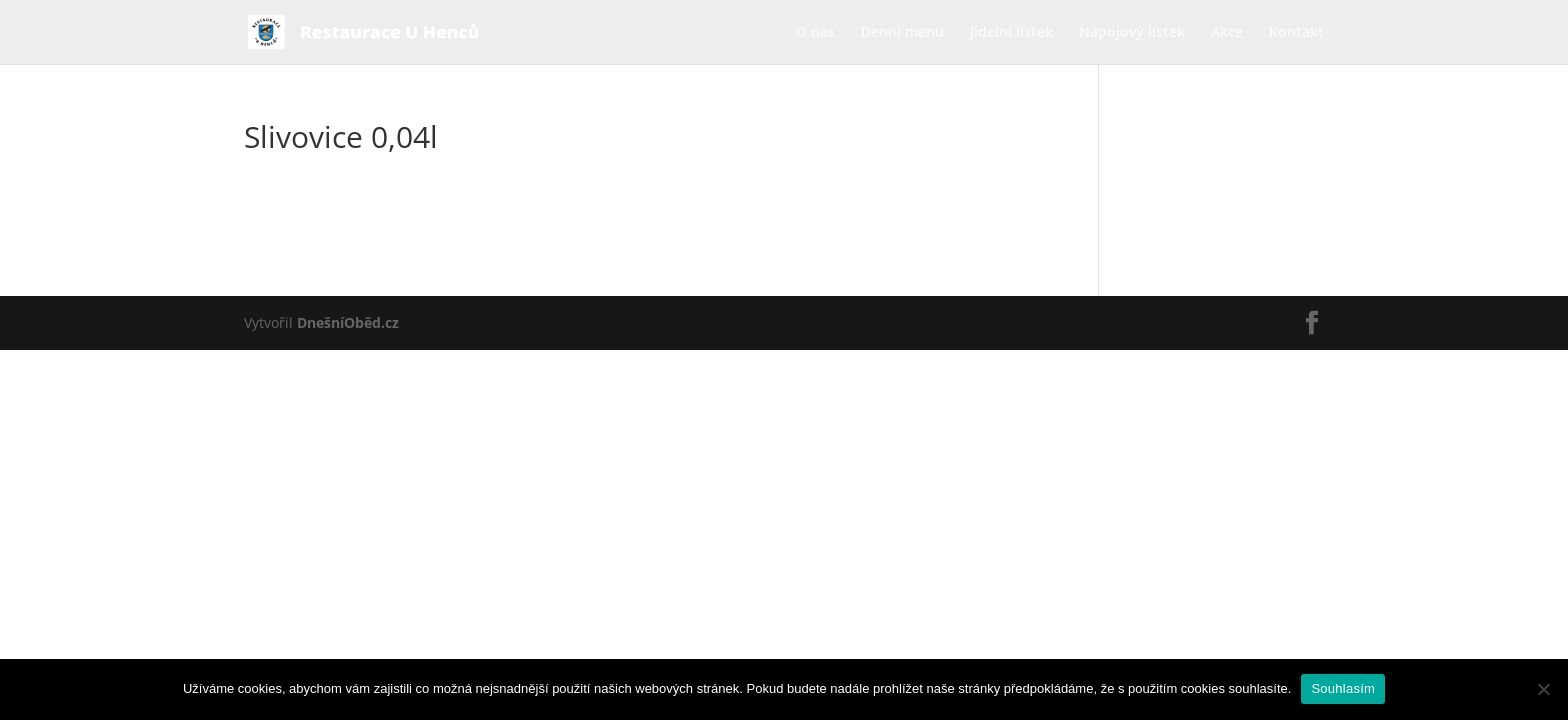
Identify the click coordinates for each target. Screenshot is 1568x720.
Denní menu (902, 33)
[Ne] (1543, 689)
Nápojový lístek (1132, 33)
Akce (1227, 33)
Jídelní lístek (1011, 33)
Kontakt (1296, 33)
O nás (815, 33)
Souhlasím (1343, 688)
